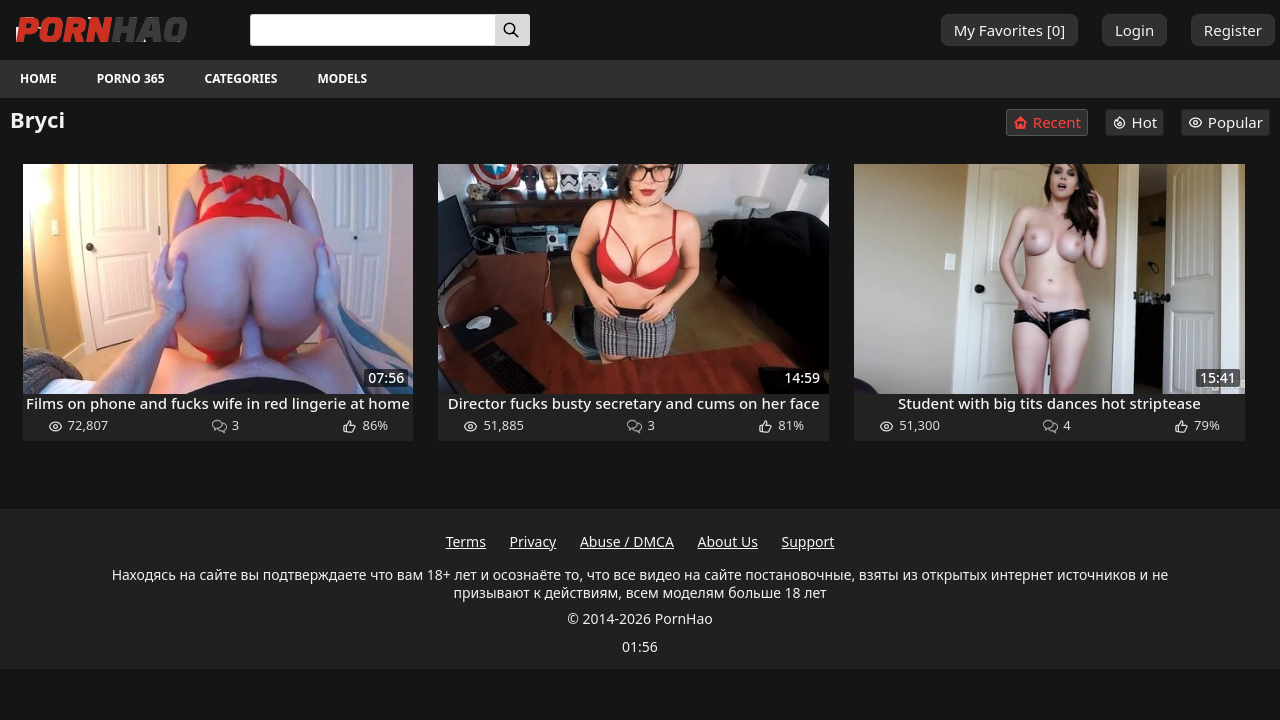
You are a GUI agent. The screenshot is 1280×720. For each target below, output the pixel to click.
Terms (466, 541)
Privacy (533, 541)
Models (342, 78)
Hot (1135, 122)
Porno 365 (131, 78)
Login (1134, 30)
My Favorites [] (1010, 30)
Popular (1225, 122)
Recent (1047, 122)
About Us (728, 541)
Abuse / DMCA (627, 541)
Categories (241, 78)
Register (1233, 30)
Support (808, 541)
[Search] (512, 30)
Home (38, 78)
